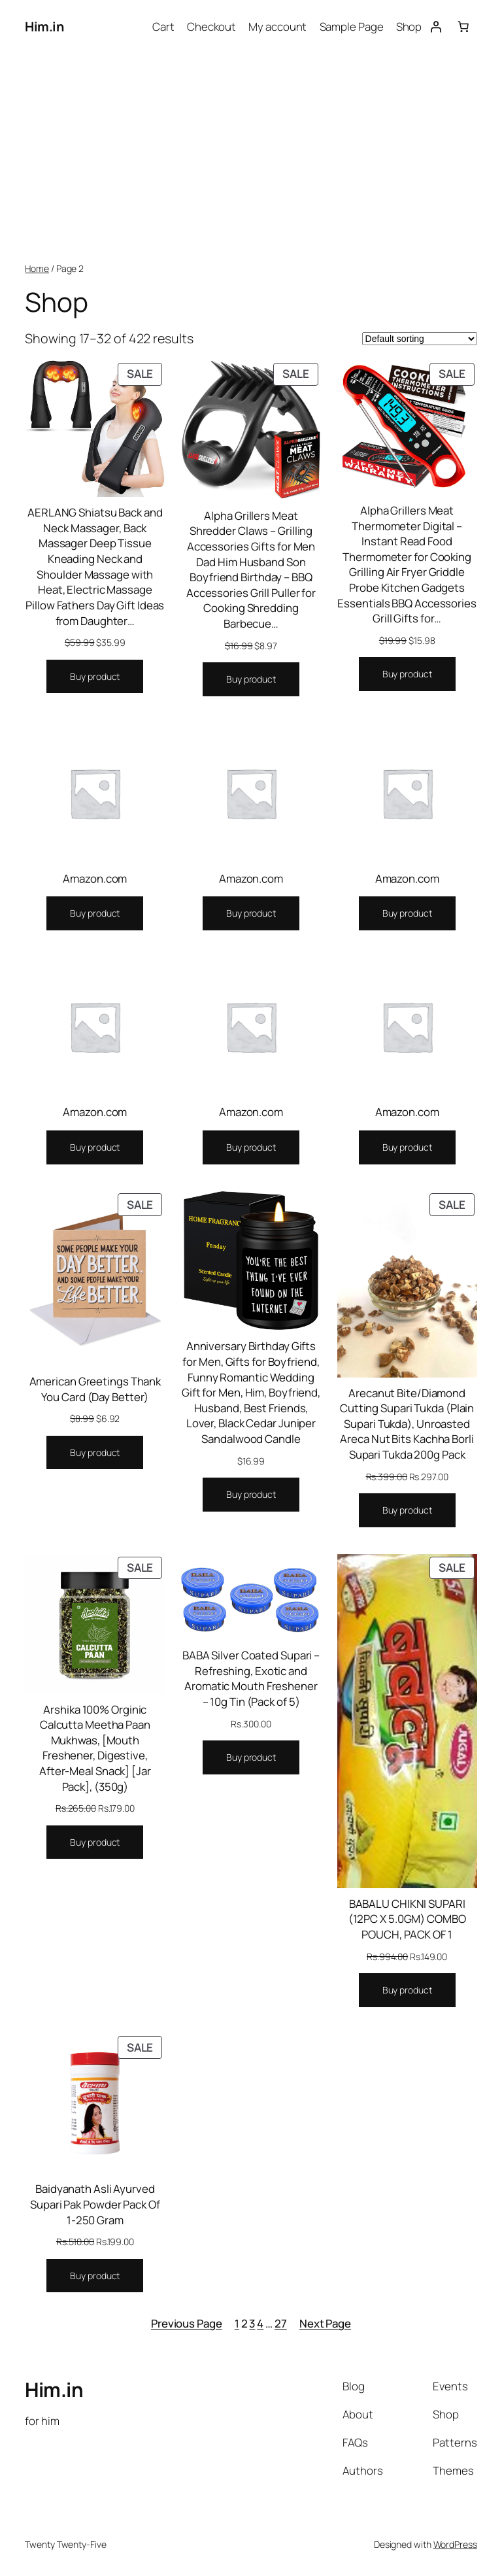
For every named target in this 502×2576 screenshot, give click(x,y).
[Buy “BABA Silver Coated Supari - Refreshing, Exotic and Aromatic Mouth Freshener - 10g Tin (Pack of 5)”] (251, 1757)
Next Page (325, 2323)
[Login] (435, 27)
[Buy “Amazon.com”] (94, 913)
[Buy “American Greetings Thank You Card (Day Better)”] (94, 1453)
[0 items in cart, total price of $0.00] (463, 27)
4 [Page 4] (260, 2323)
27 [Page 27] (281, 2323)
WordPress (455, 2544)
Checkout (211, 26)
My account (277, 26)
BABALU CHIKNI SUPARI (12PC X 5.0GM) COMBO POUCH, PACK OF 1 (407, 1919)
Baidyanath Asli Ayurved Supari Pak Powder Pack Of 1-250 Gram (95, 2204)
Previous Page (186, 2323)
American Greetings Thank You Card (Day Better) (95, 1389)
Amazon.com (95, 878)
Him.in (44, 26)
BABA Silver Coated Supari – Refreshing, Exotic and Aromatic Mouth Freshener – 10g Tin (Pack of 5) (251, 1678)
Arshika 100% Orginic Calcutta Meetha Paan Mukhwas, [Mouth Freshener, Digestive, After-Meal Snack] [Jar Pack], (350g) (95, 1748)
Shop (409, 26)
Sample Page (352, 26)
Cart (163, 26)
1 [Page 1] (237, 2323)
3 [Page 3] (252, 2323)
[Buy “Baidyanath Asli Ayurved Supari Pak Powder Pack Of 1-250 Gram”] (94, 2276)
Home (37, 268)
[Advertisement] (251, 157)
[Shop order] (419, 338)
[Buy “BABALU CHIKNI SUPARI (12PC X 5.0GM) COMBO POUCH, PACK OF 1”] (407, 1990)
